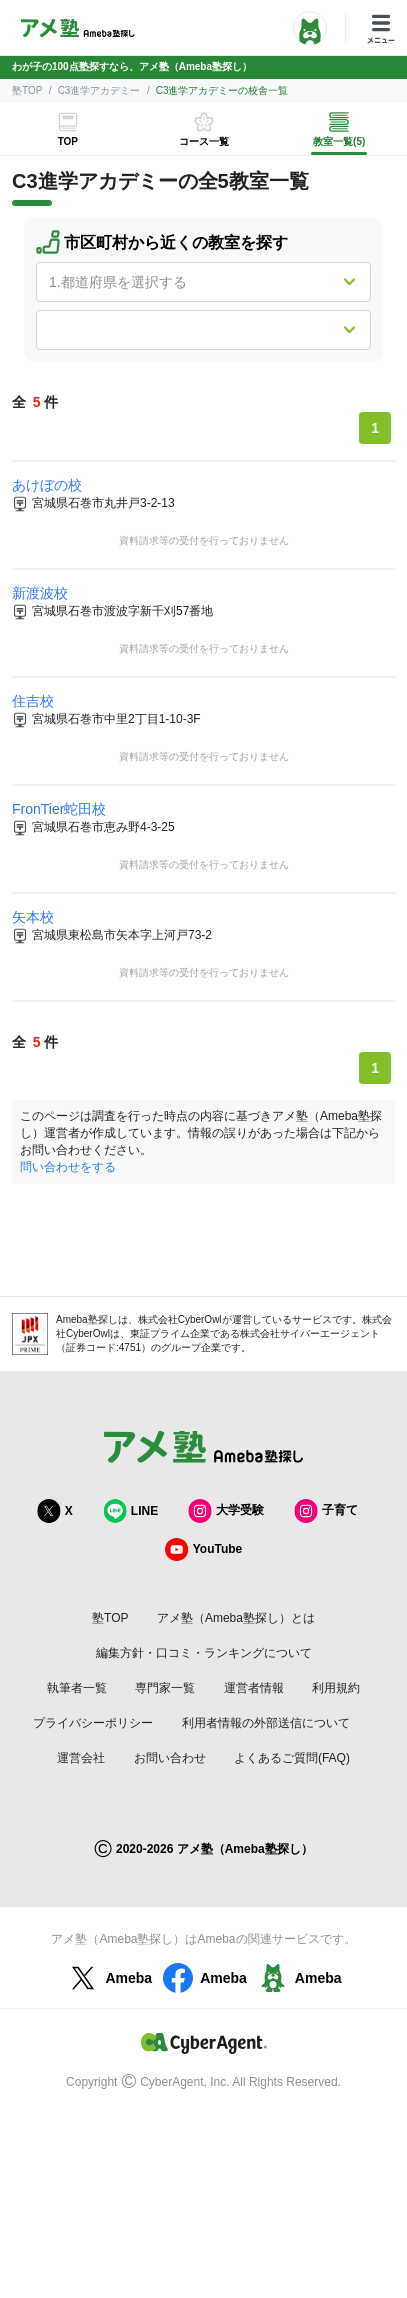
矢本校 (33, 917)
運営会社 (81, 1758)
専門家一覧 (165, 1688)
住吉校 (33, 701)
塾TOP (27, 90)
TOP (68, 141)
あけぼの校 (47, 485)
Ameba (108, 1978)
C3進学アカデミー (99, 90)
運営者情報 (254, 1688)
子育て (326, 1510)
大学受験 (226, 1510)
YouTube (204, 1549)
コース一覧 (204, 141)
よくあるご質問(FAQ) (292, 1758)
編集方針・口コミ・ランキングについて (204, 1653)
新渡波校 (40, 593)
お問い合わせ (170, 1758)
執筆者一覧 (77, 1688)
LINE (130, 1510)
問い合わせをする (68, 1167)
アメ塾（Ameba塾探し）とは (236, 1618)
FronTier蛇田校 (59, 809)
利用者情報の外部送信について (266, 1723)
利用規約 (336, 1688)
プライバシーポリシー (93, 1723)
